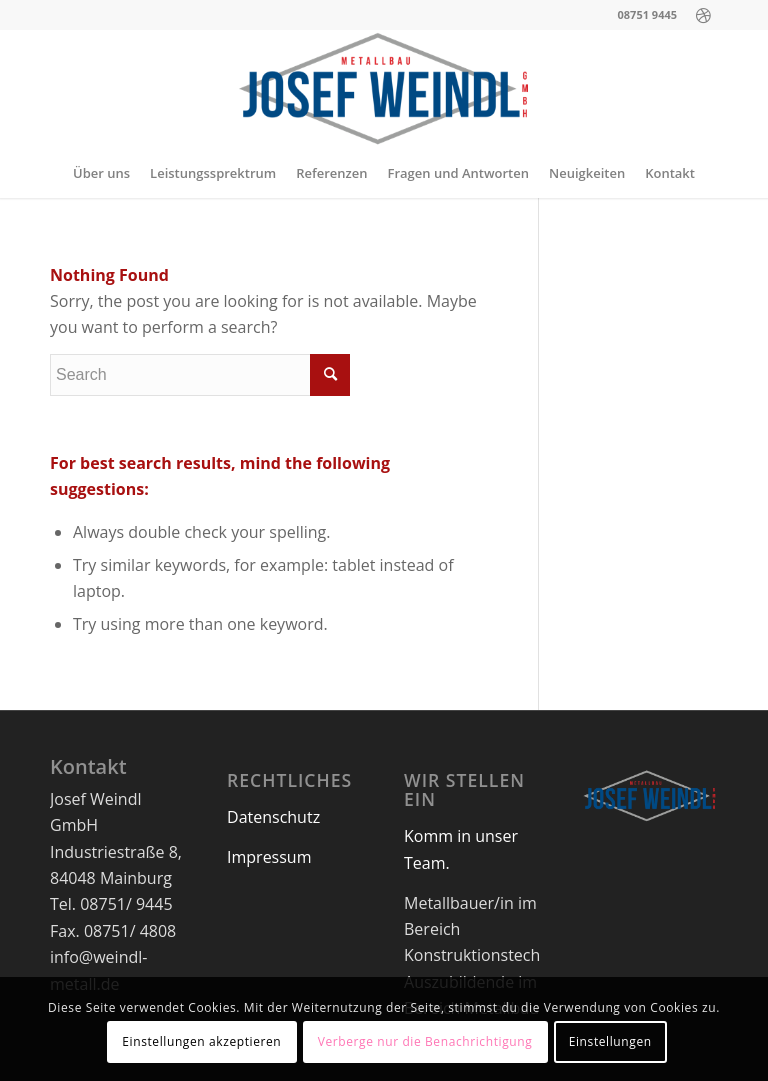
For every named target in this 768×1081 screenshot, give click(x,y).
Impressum (269, 857)
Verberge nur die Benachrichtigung (425, 1041)
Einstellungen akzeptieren (201, 1041)
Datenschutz (273, 817)
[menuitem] (101, 173)
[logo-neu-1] (384, 89)
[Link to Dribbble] (703, 15)
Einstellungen (610, 1041)
